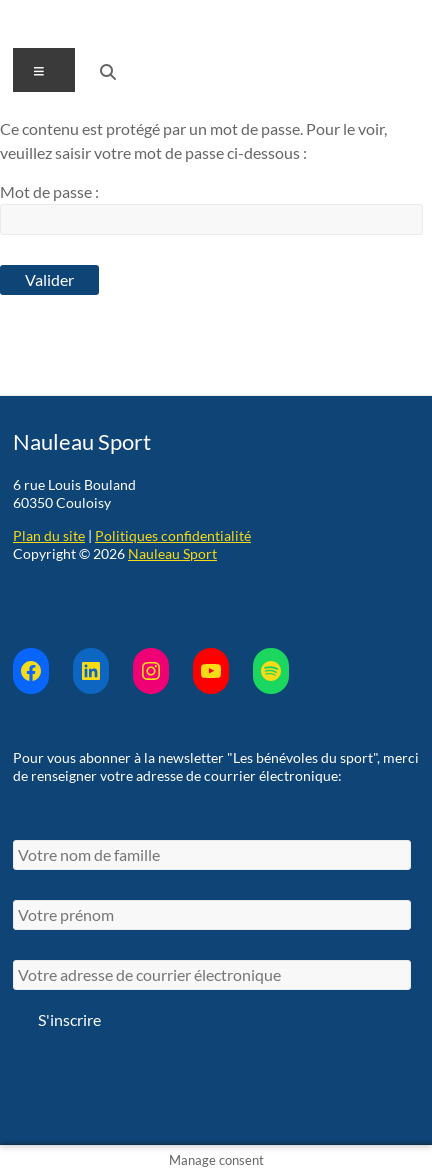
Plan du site (49, 535)
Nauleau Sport (172, 553)
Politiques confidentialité (173, 535)
